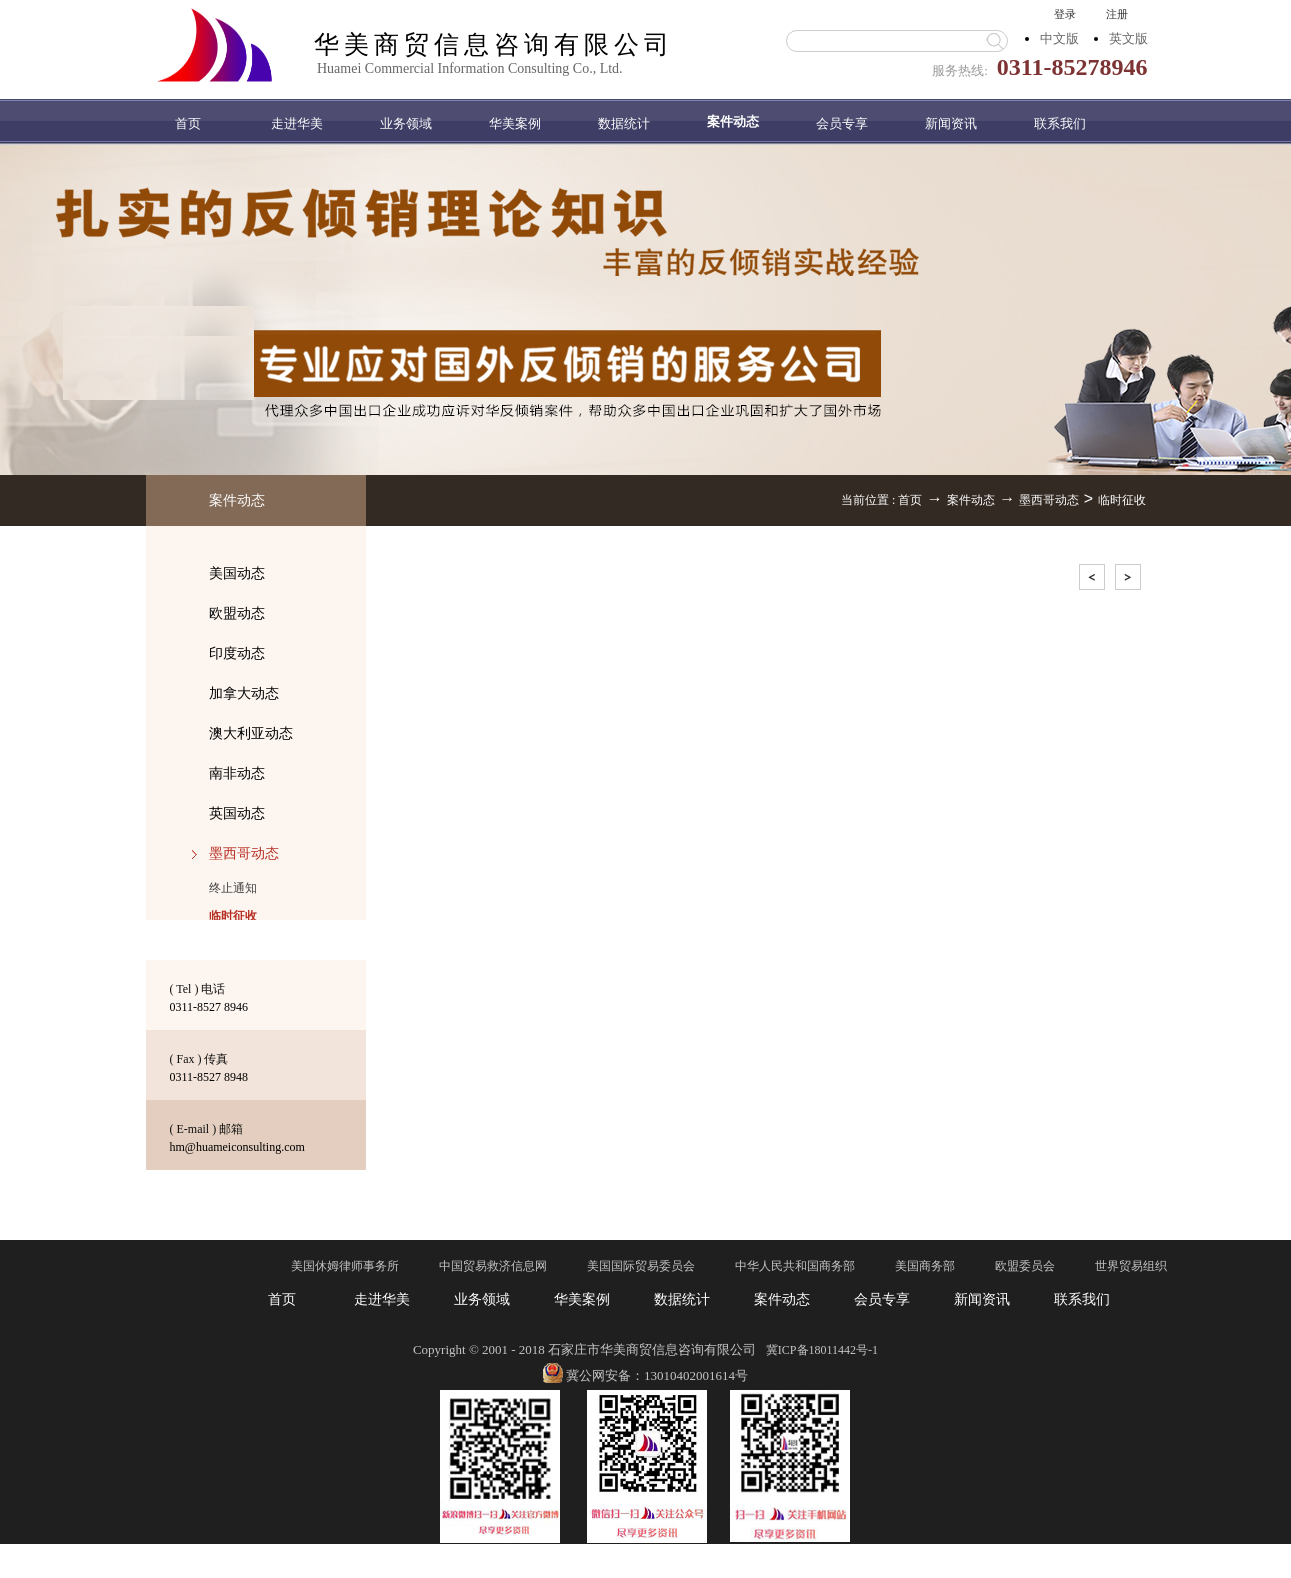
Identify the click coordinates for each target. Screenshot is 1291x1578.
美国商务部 (925, 1266)
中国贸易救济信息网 (493, 1266)
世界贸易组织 (1131, 1266)
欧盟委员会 (1025, 1266)
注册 (1117, 14)
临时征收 (1122, 500)
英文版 (1128, 38)
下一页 (1130, 580)
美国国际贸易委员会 (641, 1266)
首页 (188, 123)
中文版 (1059, 38)
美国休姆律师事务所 (345, 1266)
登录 (1065, 14)
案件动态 (971, 500)
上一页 (1094, 580)
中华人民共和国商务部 (795, 1266)
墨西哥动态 (1049, 500)
